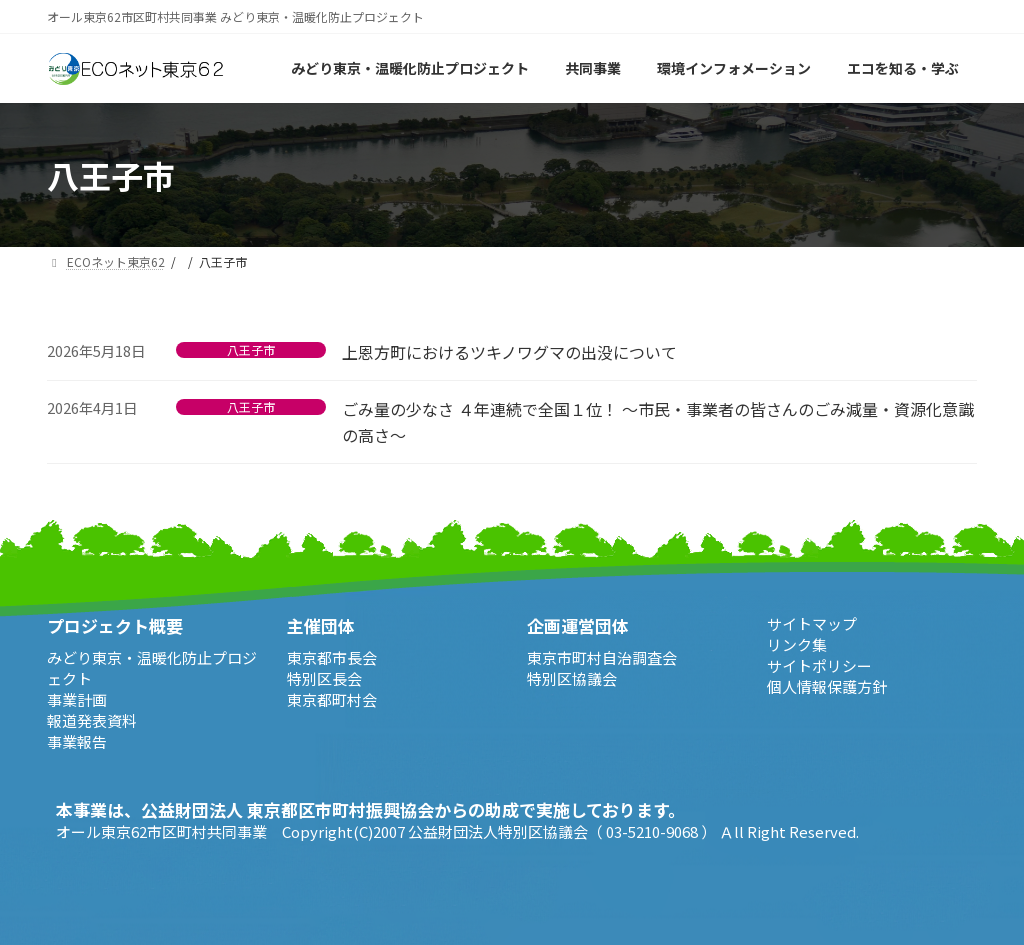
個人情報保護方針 (827, 686)
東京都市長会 (332, 656)
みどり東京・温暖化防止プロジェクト (152, 667)
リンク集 (797, 644)
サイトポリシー (819, 665)
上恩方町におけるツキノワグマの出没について (509, 352)
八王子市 (251, 350)
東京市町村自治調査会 (602, 656)
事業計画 (77, 698)
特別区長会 (324, 677)
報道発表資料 (92, 719)
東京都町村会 (332, 698)
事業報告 (77, 740)
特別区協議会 (572, 677)
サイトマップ (812, 623)
